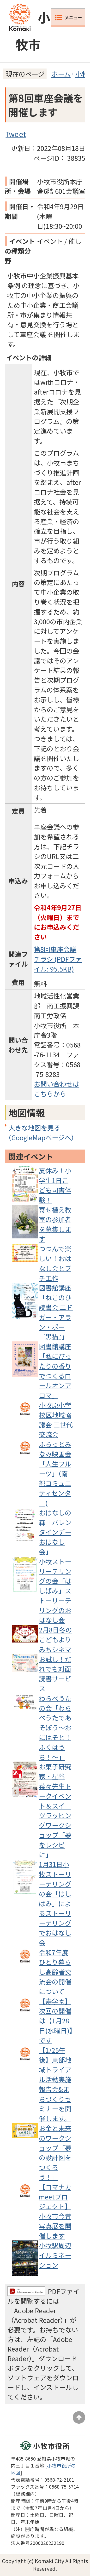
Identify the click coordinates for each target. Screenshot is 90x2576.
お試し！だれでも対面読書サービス (55, 1673)
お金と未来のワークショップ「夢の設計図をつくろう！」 (55, 2152)
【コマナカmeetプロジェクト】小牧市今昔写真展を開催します (55, 2211)
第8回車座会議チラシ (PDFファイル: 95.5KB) (58, 958)
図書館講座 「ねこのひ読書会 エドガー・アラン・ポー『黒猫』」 (56, 1312)
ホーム (61, 74)
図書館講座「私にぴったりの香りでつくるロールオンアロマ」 (55, 1370)
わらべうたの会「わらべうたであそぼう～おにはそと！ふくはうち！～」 (55, 1727)
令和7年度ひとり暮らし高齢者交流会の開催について (55, 1971)
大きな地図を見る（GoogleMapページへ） (41, 1132)
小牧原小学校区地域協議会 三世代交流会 (56, 1419)
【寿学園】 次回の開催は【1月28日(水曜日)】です (55, 2020)
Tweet (16, 134)
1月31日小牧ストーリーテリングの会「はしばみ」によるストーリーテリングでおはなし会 (55, 1903)
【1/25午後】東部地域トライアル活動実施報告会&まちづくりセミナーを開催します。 (55, 2084)
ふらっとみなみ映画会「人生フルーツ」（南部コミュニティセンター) (55, 1473)
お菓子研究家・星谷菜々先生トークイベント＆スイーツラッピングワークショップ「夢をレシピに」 (55, 1810)
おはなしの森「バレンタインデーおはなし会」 (55, 1532)
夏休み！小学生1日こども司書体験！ (55, 1185)
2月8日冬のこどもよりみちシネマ (55, 1639)
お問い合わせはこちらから (56, 1088)
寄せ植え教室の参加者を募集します (55, 1224)
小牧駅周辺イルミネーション (55, 2255)
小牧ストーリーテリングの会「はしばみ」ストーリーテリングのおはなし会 (55, 1591)
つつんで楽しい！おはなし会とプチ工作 (55, 1263)
